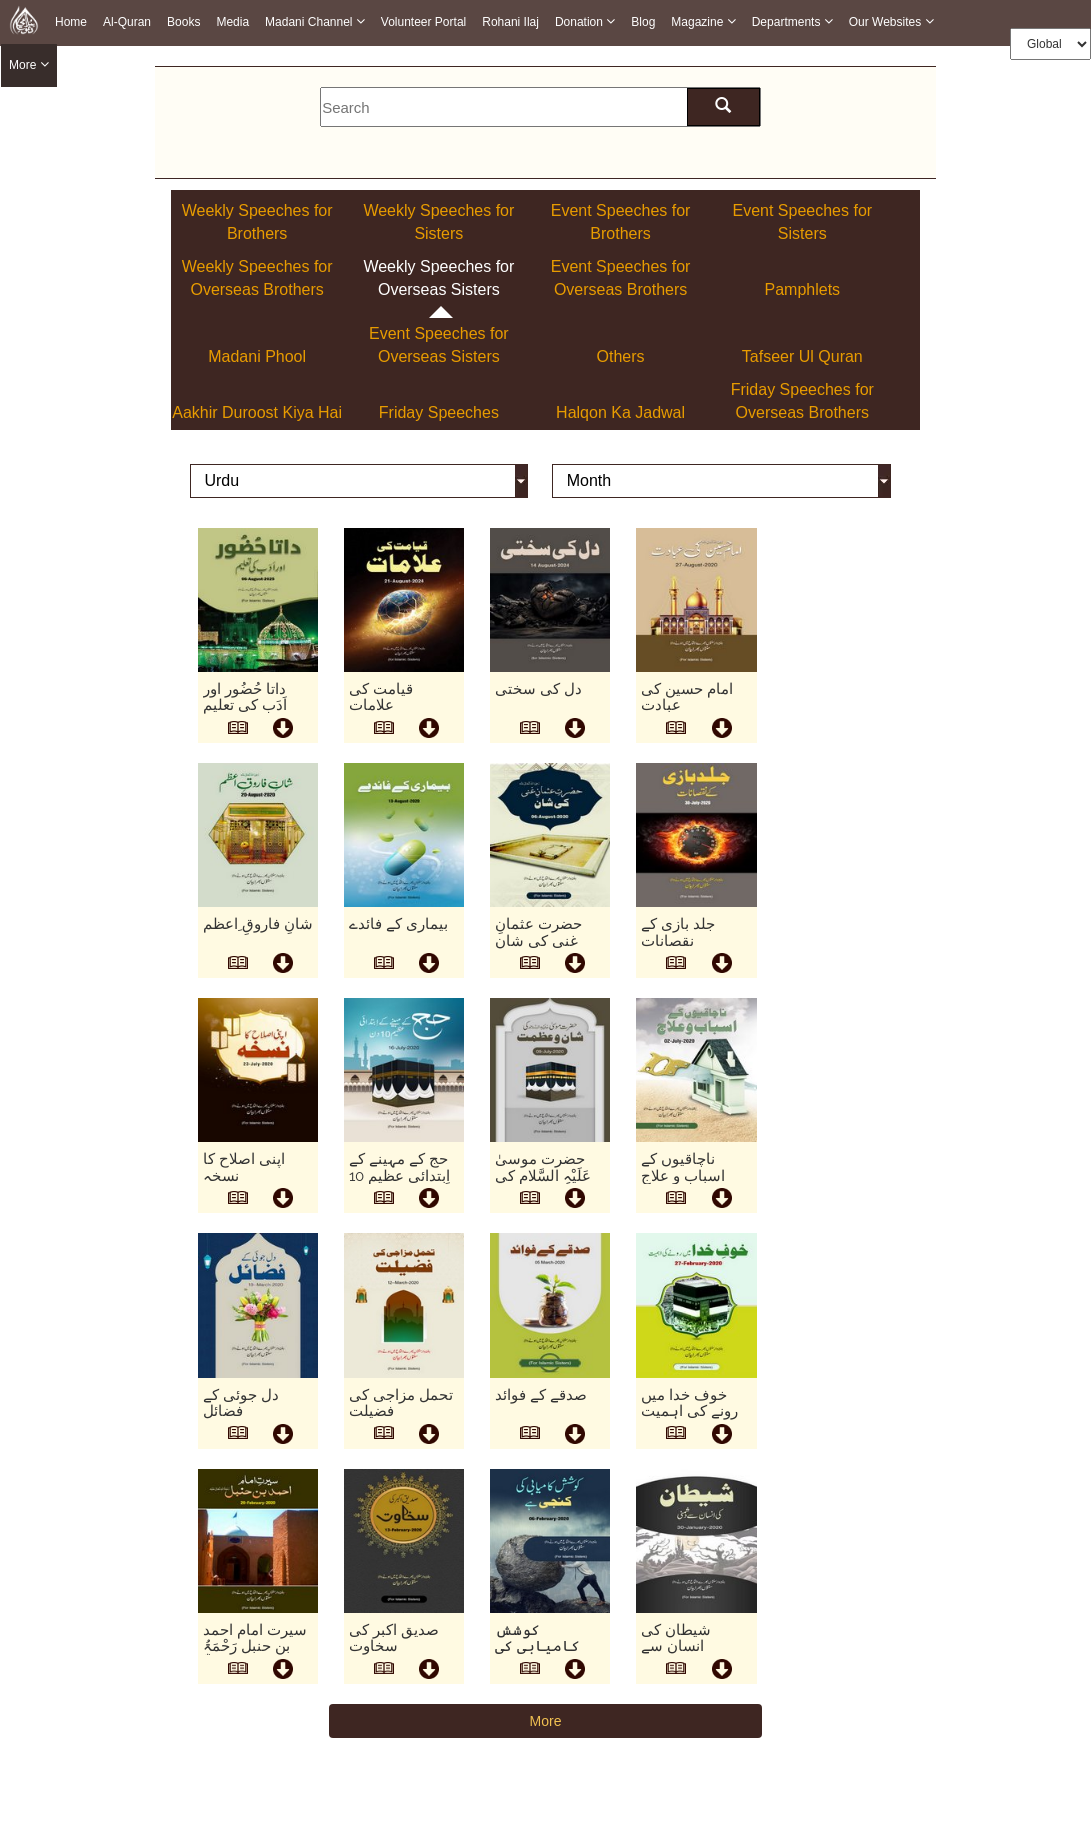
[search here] (723, 107)
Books (183, 22)
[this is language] (358, 482)
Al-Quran (127, 22)
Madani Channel (315, 21)
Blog (643, 22)
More (546, 1721)
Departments (792, 21)
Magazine (703, 21)
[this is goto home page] (24, 20)
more (29, 65)
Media (232, 22)
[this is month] (721, 482)
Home (71, 22)
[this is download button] (283, 729)
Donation (585, 21)
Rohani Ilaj (510, 22)
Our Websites (891, 21)
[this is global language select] (1050, 44)
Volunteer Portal (423, 22)
